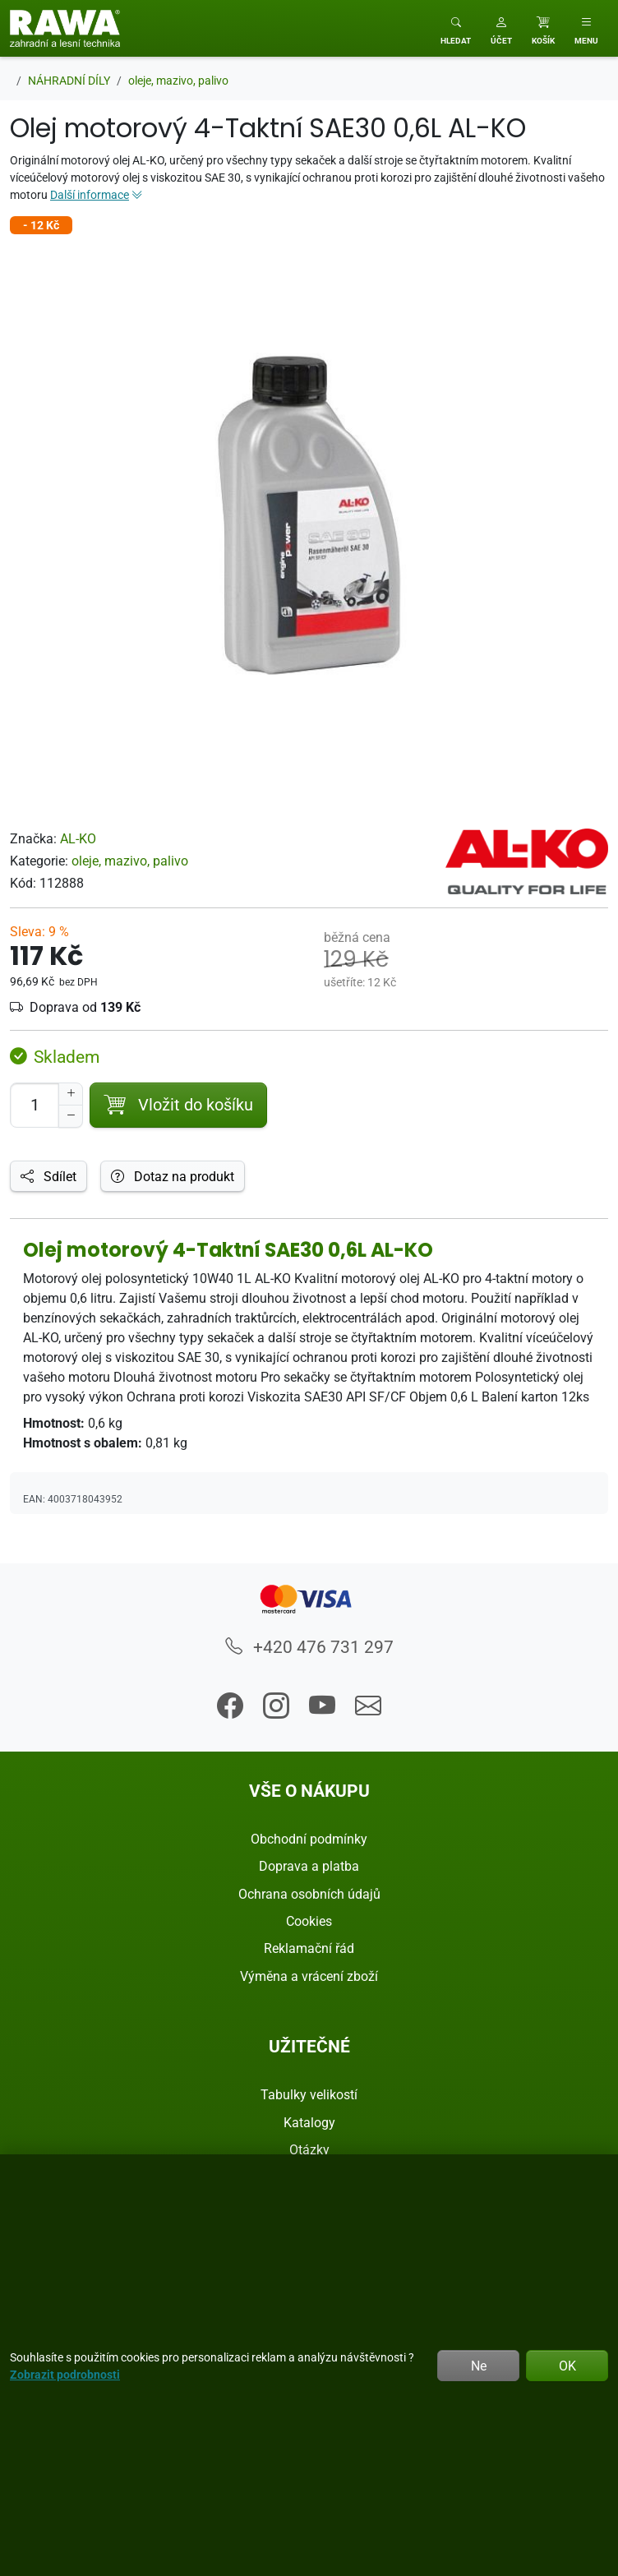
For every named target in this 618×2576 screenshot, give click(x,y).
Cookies (309, 1921)
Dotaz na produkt (172, 1176)
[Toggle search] (456, 28)
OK (567, 2365)
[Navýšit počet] (70, 1094)
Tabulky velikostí (309, 2094)
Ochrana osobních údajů (309, 1894)
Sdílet (48, 1176)
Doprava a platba (309, 1866)
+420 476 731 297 (309, 1646)
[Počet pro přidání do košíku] (34, 1105)
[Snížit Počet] (70, 1116)
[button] (501, 28)
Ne (479, 2365)
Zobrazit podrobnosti (65, 2374)
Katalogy (309, 2122)
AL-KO (78, 838)
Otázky (309, 2149)
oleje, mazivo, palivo (129, 860)
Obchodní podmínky (309, 1838)
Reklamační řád (309, 1948)
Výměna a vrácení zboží (309, 1976)
